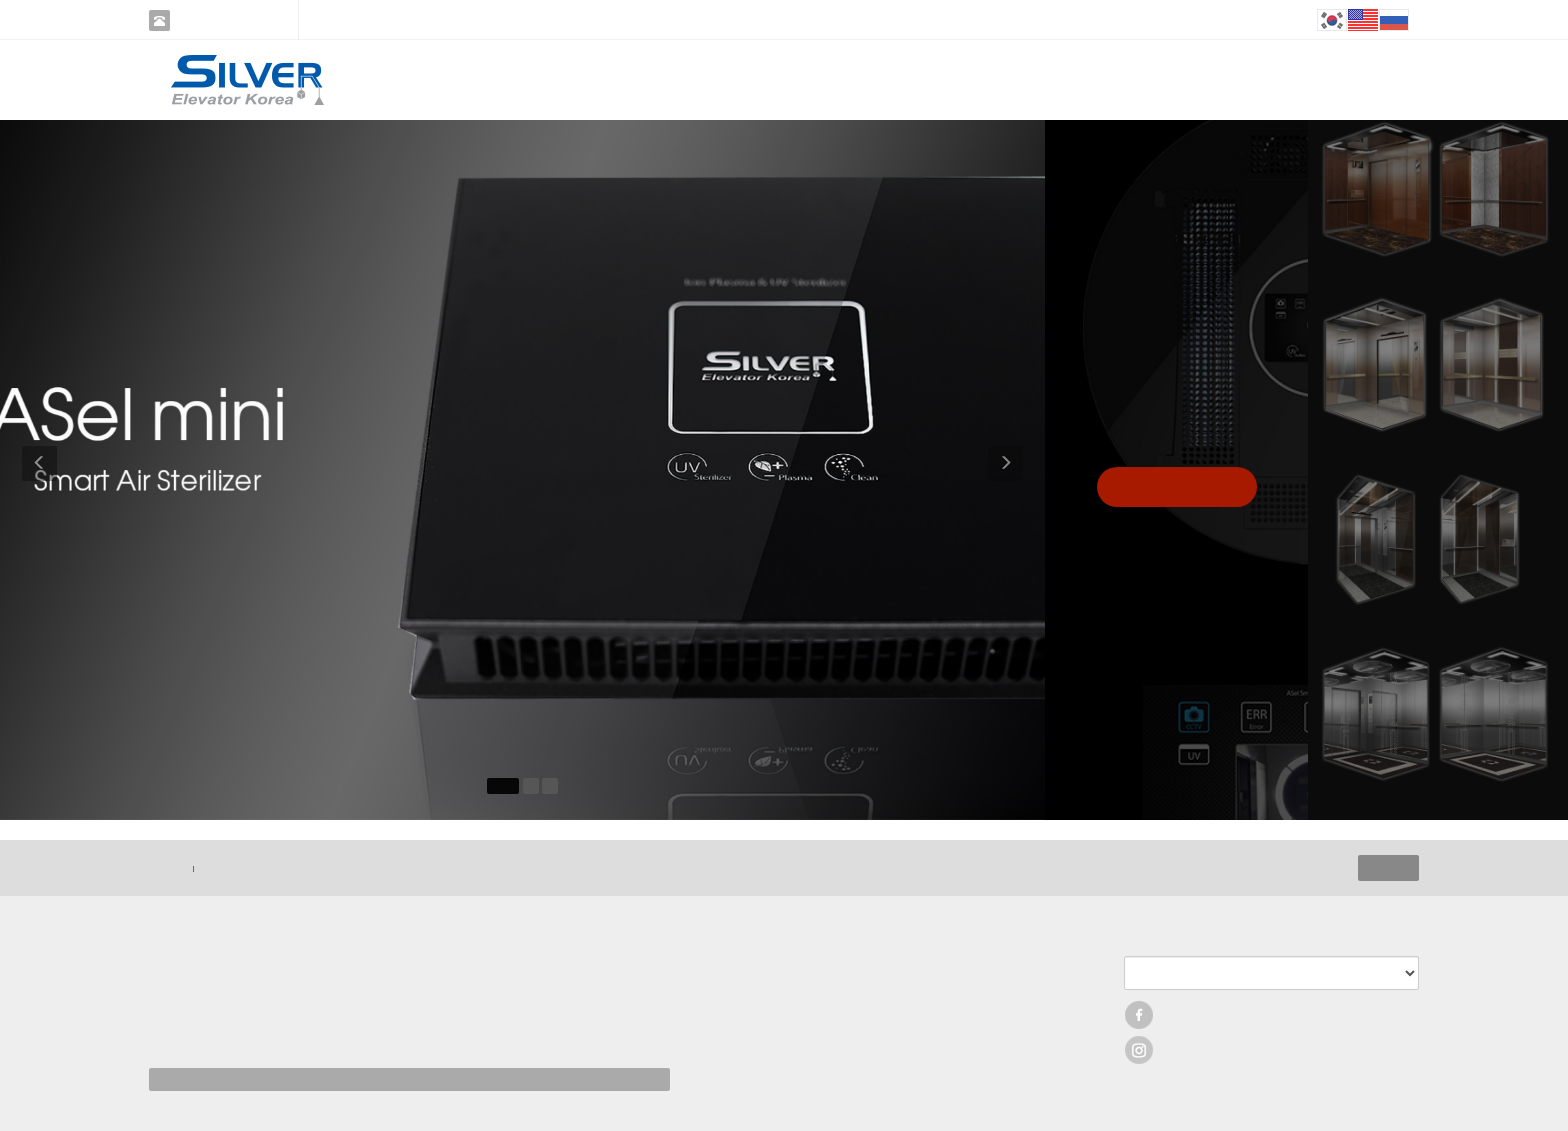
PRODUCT (752, 79)
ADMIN (1388, 868)
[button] (36, 470)
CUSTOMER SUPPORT (1048, 79)
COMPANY (604, 79)
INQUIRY (1196, 79)
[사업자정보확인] (383, 1030)
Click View (1177, 486)
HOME (166, 868)
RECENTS (900, 79)
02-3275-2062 (224, 20)
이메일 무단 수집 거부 (257, 868)
